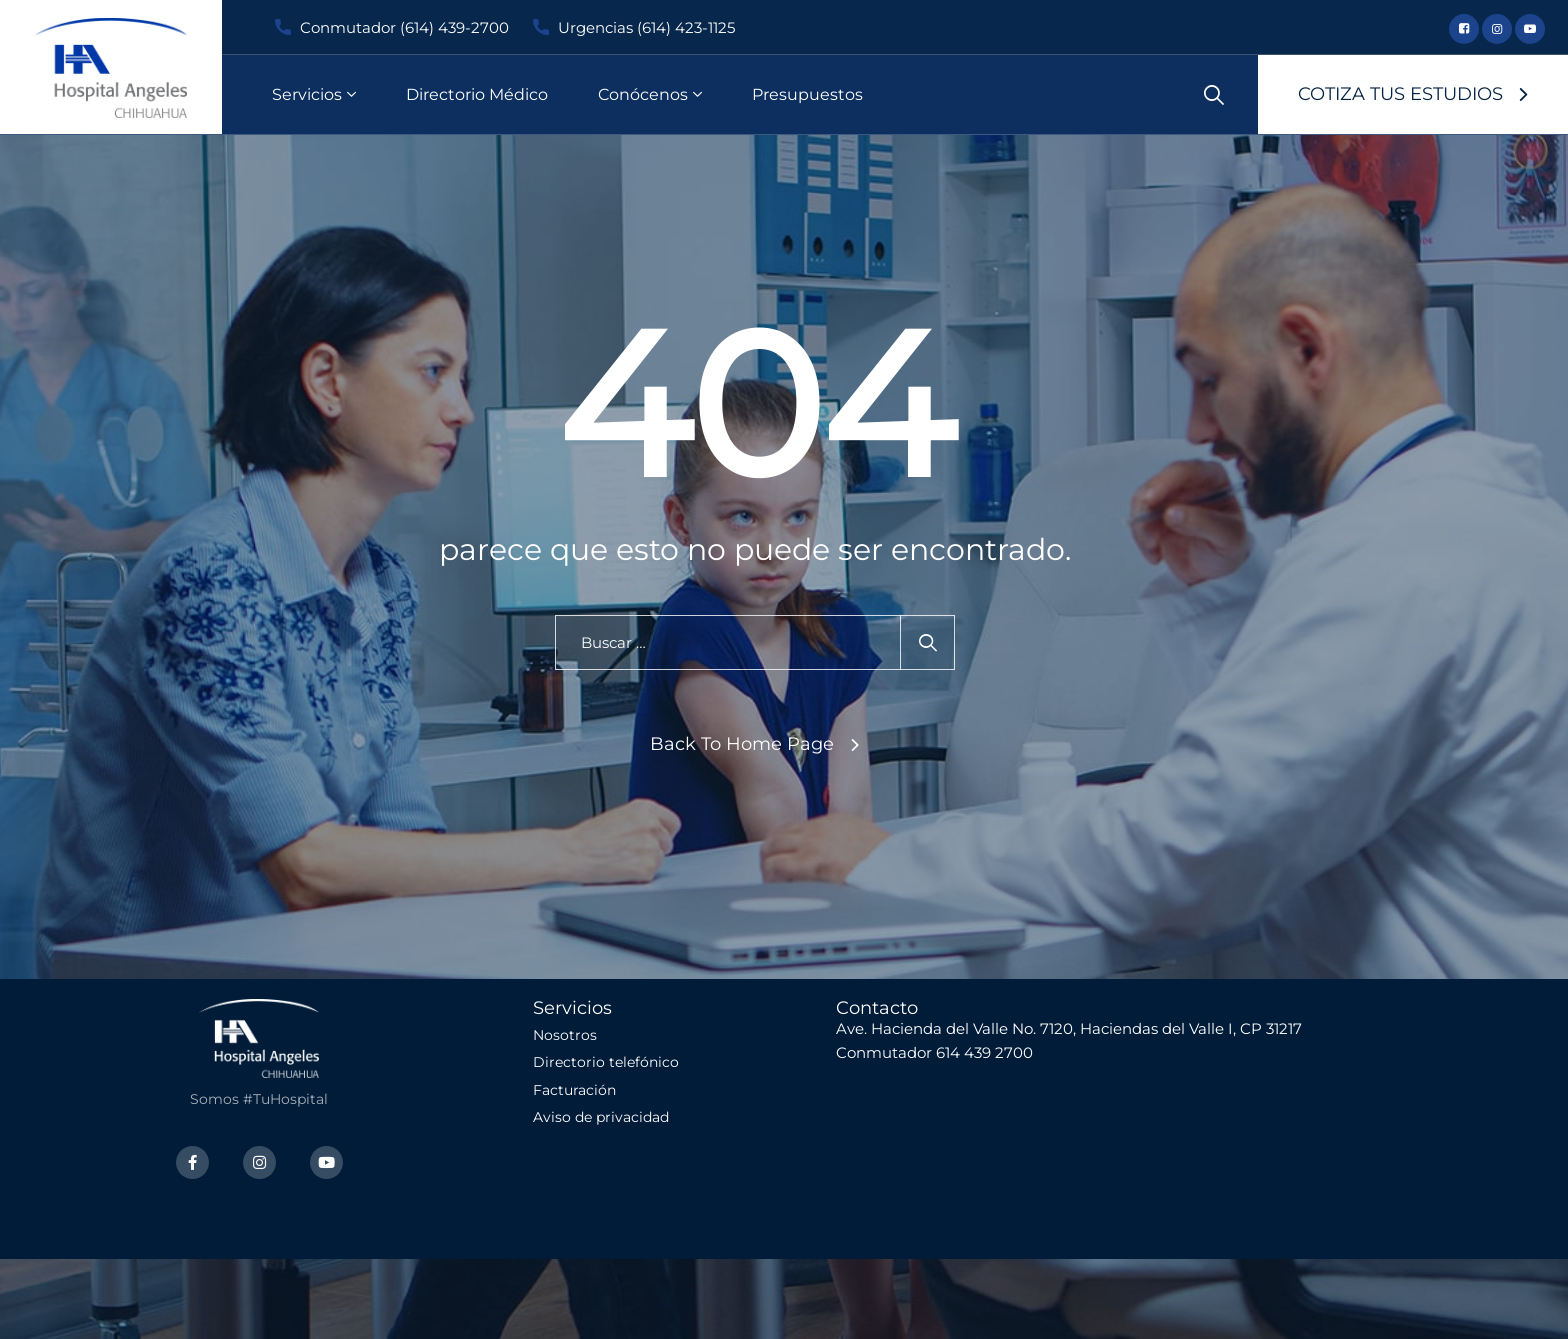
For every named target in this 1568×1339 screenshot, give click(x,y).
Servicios (307, 94)
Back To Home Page (742, 744)
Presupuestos (807, 94)
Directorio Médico (477, 94)
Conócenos (643, 94)
